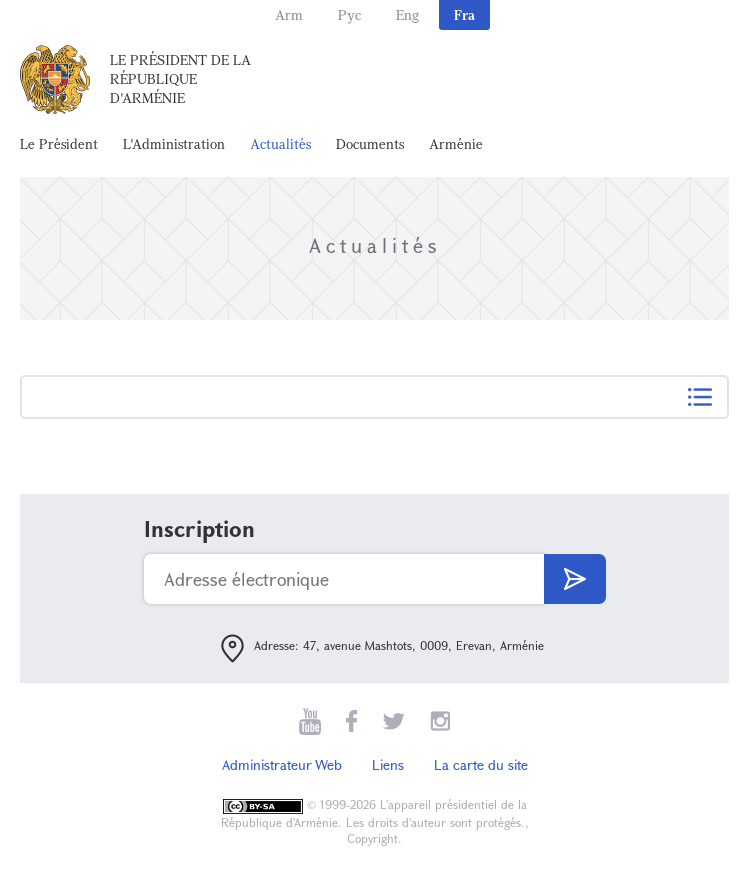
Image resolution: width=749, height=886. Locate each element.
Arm (289, 14)
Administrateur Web (282, 764)
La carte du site (481, 764)
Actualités (280, 143)
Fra (464, 14)
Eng (407, 14)
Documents (370, 143)
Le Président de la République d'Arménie (180, 78)
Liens (388, 764)
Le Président (59, 143)
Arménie (456, 143)
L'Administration (174, 143)
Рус (349, 14)
